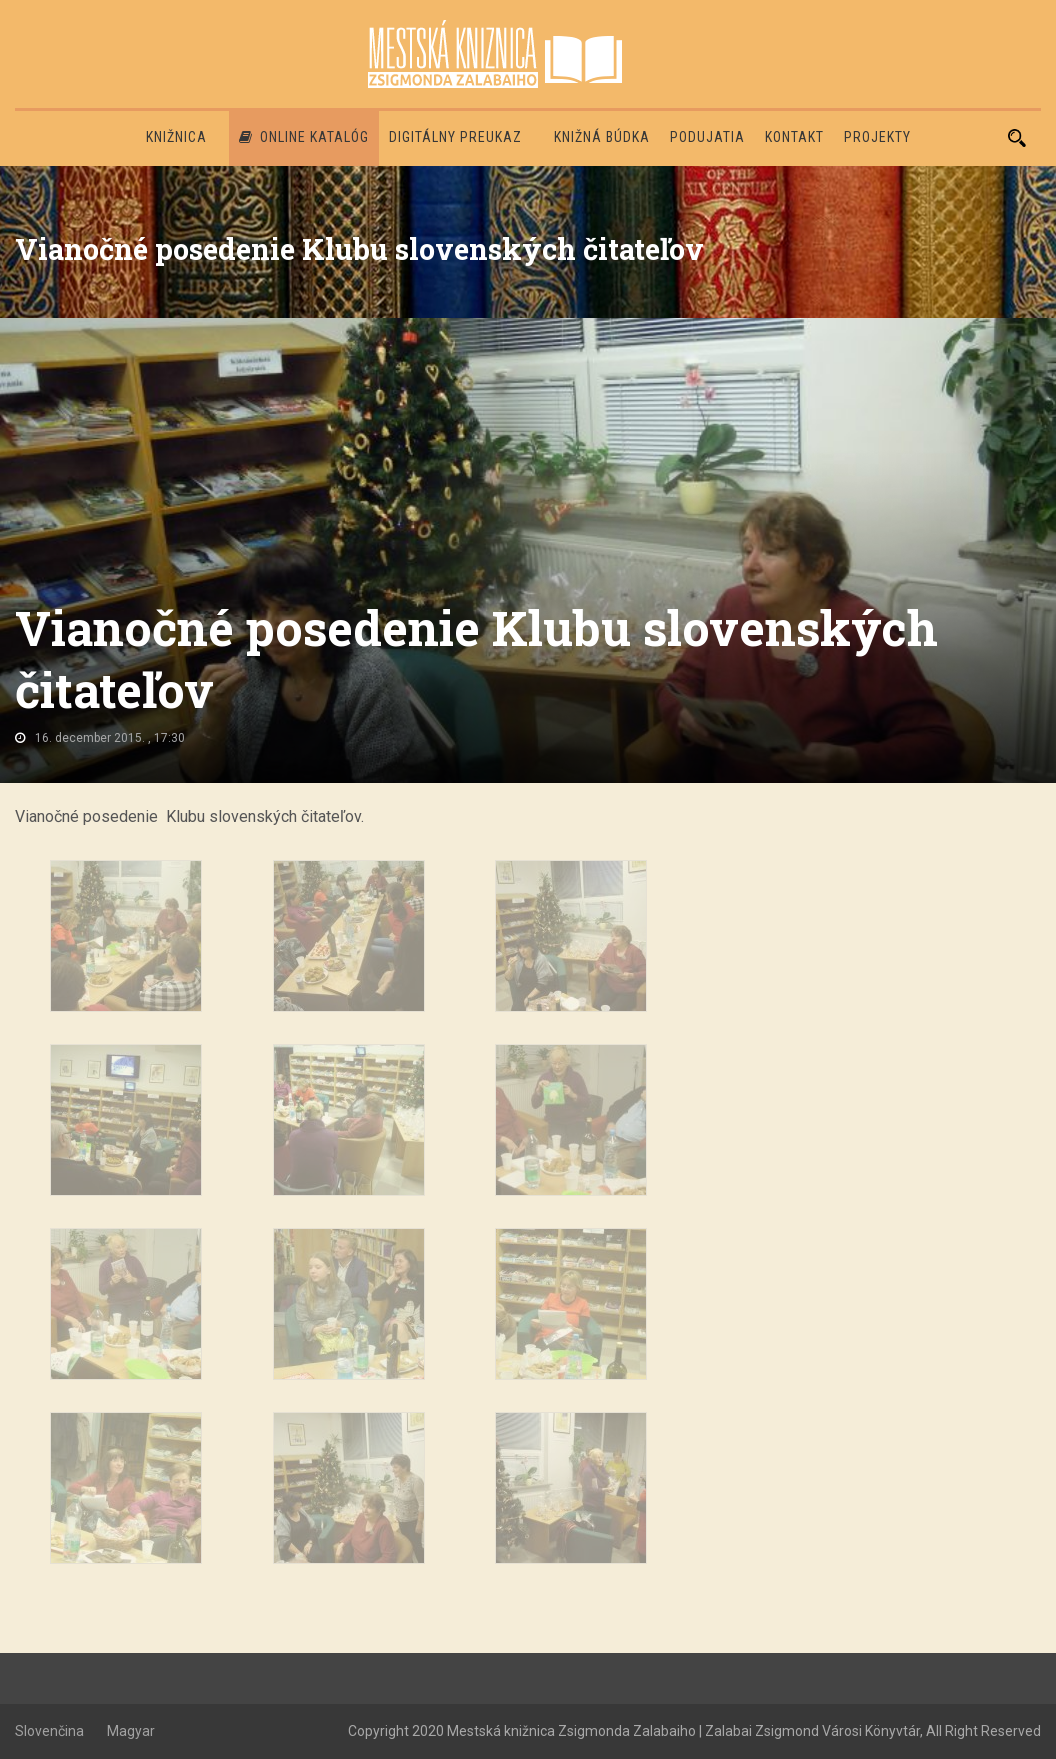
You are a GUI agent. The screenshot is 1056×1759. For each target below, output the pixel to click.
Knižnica (176, 137)
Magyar (131, 1731)
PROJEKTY (877, 137)
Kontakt (794, 137)
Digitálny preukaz (455, 137)
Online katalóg (304, 137)
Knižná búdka (602, 137)
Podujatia (707, 137)
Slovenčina (49, 1731)
